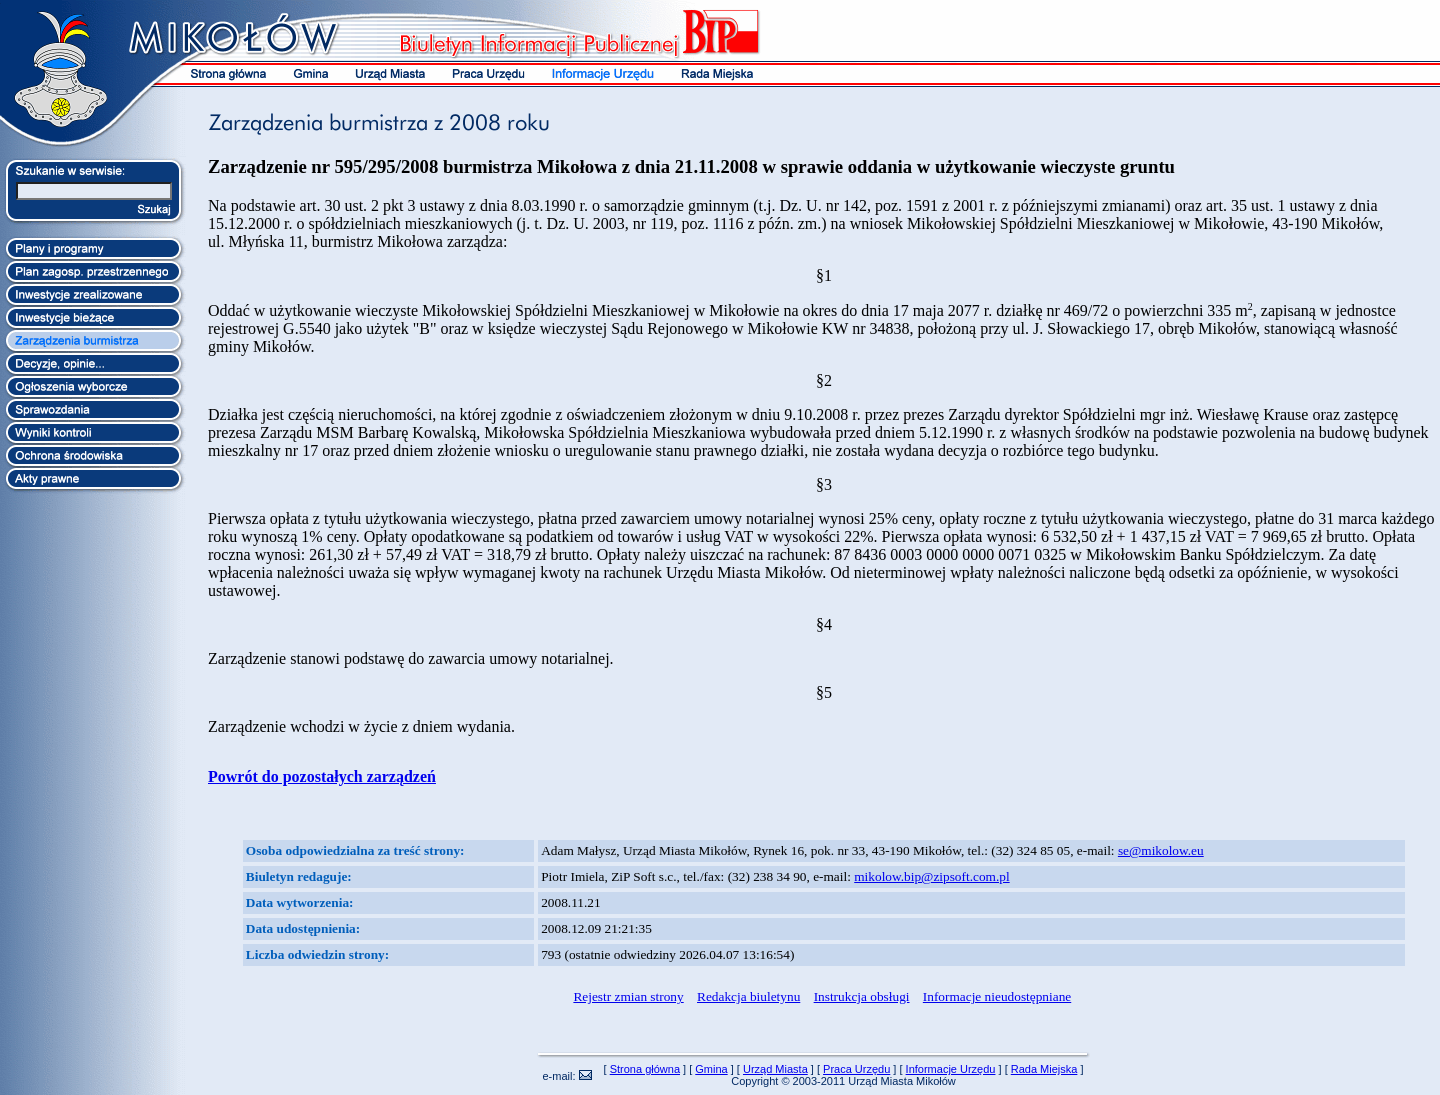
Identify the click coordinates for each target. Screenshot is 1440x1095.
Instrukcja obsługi (862, 996)
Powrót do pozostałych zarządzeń (322, 776)
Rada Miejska (1044, 1069)
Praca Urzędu (856, 1069)
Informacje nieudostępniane (997, 996)
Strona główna (645, 1069)
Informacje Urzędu (951, 1069)
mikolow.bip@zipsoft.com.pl (931, 876)
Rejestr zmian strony (628, 996)
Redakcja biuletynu (748, 996)
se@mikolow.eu (1161, 850)
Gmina (711, 1069)
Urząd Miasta (775, 1069)
